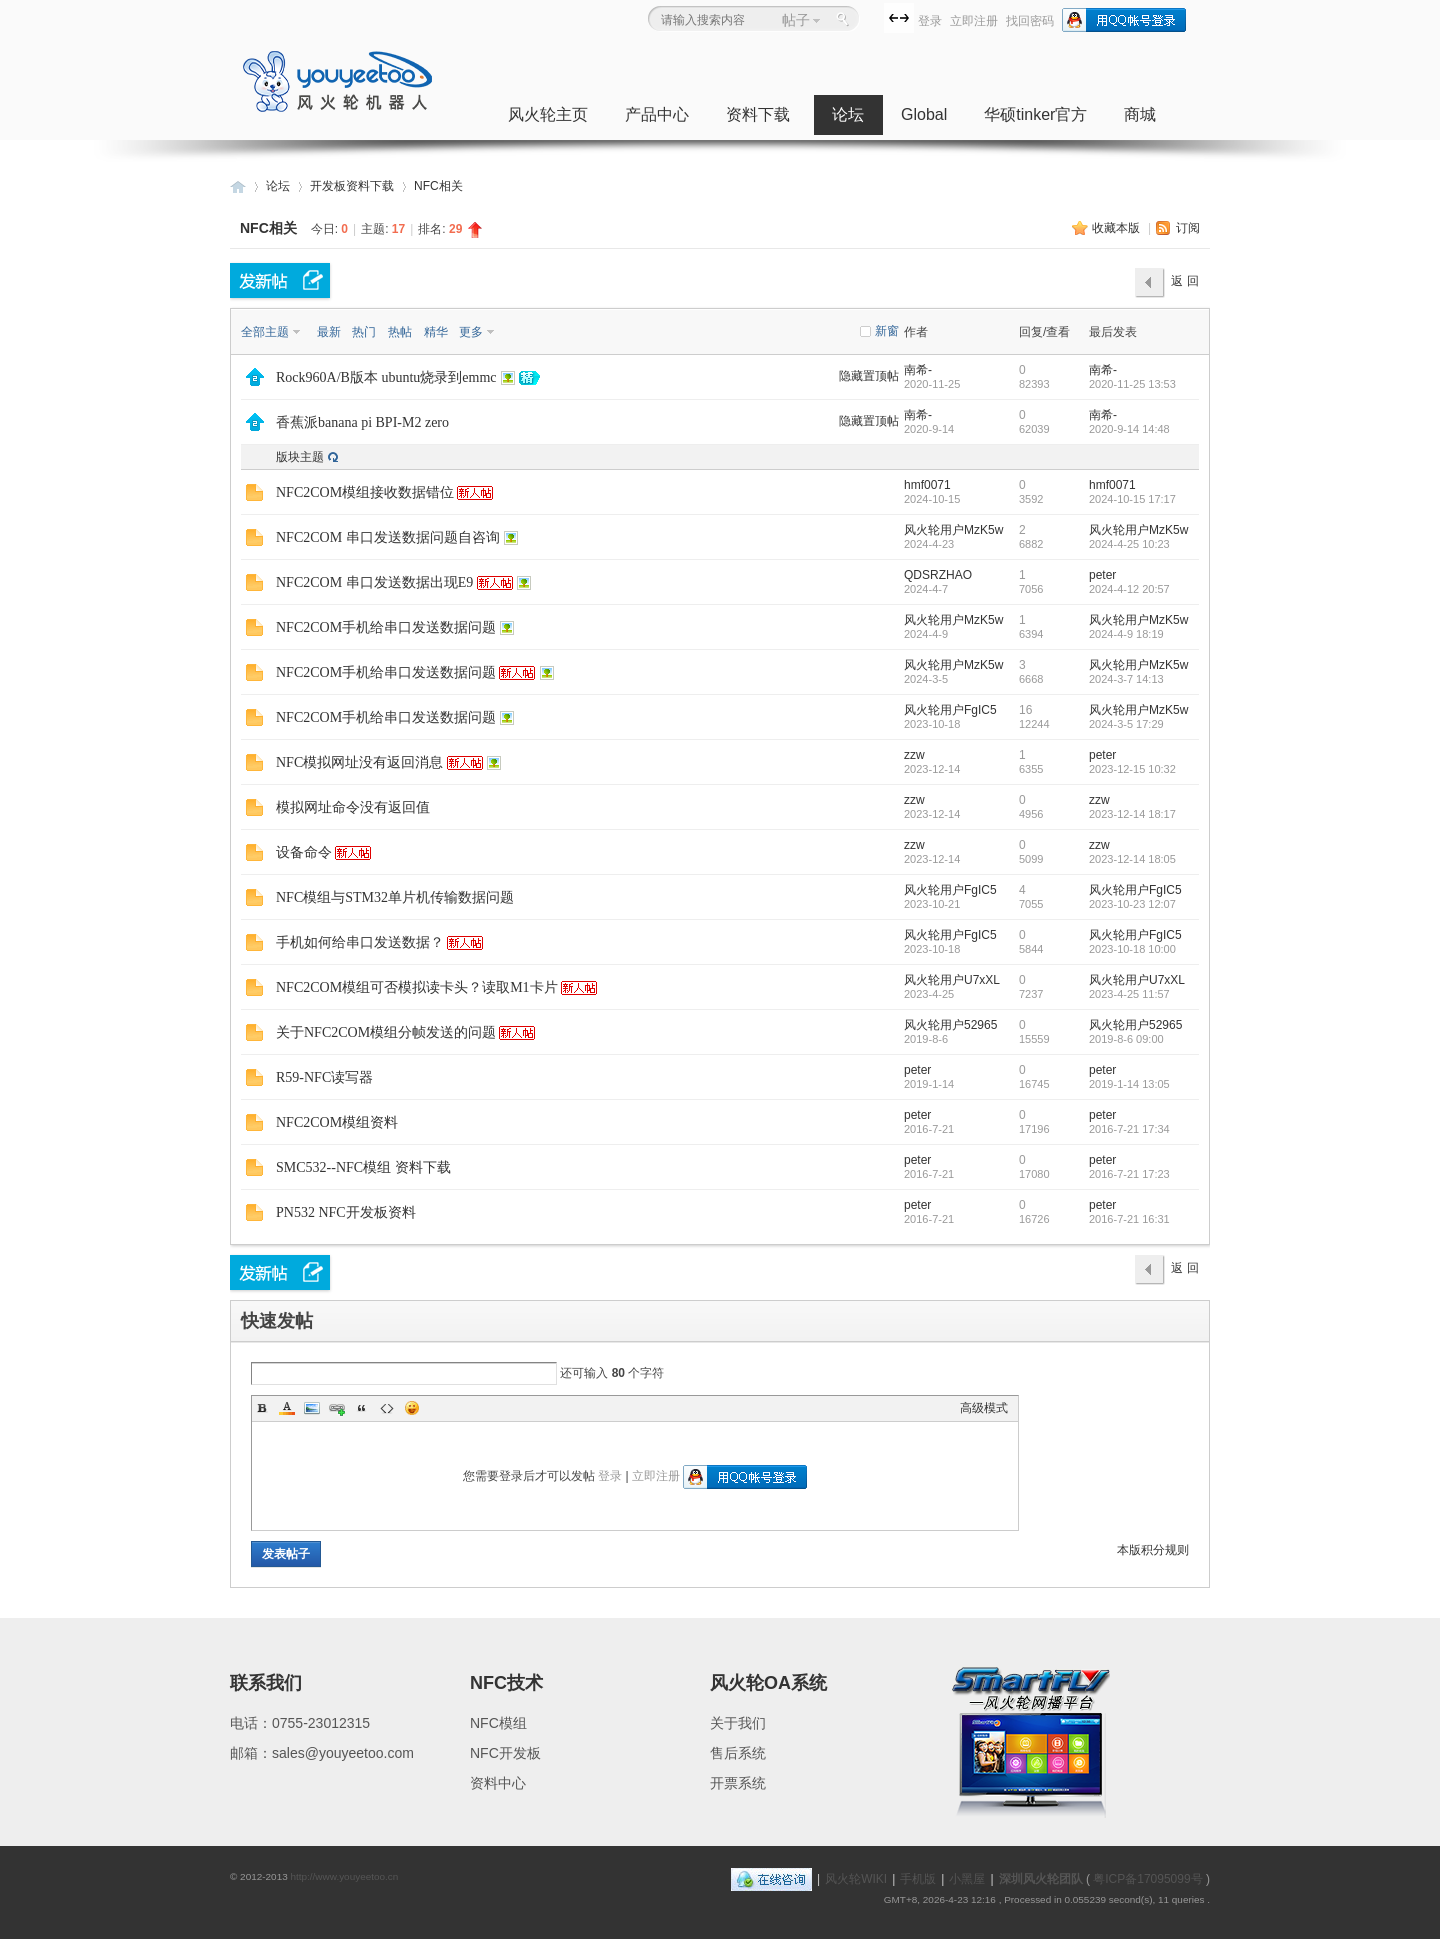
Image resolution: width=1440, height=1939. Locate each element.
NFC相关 (438, 186)
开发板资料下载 (352, 186)
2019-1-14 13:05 (1129, 1084)
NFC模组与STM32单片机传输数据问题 (395, 897)
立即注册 (974, 21)
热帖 (400, 332)
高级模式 (984, 1408)
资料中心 (498, 1783)
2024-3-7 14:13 (1126, 679)
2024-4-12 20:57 (1129, 589)
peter (1102, 575)
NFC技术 (506, 1683)
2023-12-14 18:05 (1132, 859)
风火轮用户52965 (950, 1025)
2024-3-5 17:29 (1126, 724)
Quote (362, 1408)
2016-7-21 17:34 (1129, 1129)
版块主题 (300, 457)
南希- (918, 370)
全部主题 (265, 332)
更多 (471, 332)
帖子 (796, 20)
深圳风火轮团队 (1041, 1879)
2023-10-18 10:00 (1132, 949)
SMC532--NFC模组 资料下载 (363, 1167)
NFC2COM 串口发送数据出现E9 (374, 582)
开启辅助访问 (879, 17)
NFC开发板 (505, 1753)
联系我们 (266, 1683)
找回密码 (1030, 21)
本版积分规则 (1153, 1550)
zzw (914, 755)
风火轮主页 (548, 114)
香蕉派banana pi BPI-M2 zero (362, 422)
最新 (329, 332)
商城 (1140, 114)
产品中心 (657, 114)
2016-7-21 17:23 (1129, 1174)
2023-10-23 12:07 (1132, 904)
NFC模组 (498, 1723)
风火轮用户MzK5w (953, 530)
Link (337, 1408)
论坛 (848, 114)
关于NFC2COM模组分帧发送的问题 (386, 1032)
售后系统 (738, 1753)
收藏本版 (1117, 228)
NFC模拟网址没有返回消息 (359, 762)
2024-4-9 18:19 (1126, 634)
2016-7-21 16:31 (1129, 1219)
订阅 (1188, 228)
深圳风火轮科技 (238, 186)
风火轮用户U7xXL (952, 980)
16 (1025, 710)
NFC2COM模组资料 (337, 1122)
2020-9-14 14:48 (1129, 429)
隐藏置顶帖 (869, 376)
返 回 (1184, 281)
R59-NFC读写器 (324, 1077)
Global (924, 114)
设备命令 (304, 852)
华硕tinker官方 (1035, 114)
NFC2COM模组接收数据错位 (365, 492)
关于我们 (738, 1723)
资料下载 (758, 114)
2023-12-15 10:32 (1132, 769)
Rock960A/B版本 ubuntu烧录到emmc (386, 377)
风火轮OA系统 (768, 1683)
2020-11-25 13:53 (1132, 384)
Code (387, 1408)
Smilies (412, 1408)
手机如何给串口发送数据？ (360, 942)
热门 (364, 332)
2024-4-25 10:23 (1129, 544)
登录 (930, 21)
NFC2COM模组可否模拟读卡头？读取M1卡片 (417, 987)
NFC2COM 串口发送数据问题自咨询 (388, 537)
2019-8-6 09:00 (1126, 1039)
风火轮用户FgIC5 (950, 710)
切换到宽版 (899, 18)
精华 (436, 332)
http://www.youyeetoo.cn (344, 1876)
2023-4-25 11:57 (1129, 994)
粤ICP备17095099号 (1147, 1879)
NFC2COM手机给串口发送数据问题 (386, 627)
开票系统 (738, 1783)
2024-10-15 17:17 (1132, 499)
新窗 (887, 331)
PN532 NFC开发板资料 (346, 1212)
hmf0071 (927, 485)
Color (287, 1408)
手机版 (918, 1879)
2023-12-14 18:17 (1132, 814)
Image (312, 1408)
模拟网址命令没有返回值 (353, 807)
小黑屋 (967, 1879)
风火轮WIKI (856, 1879)
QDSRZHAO (938, 575)
